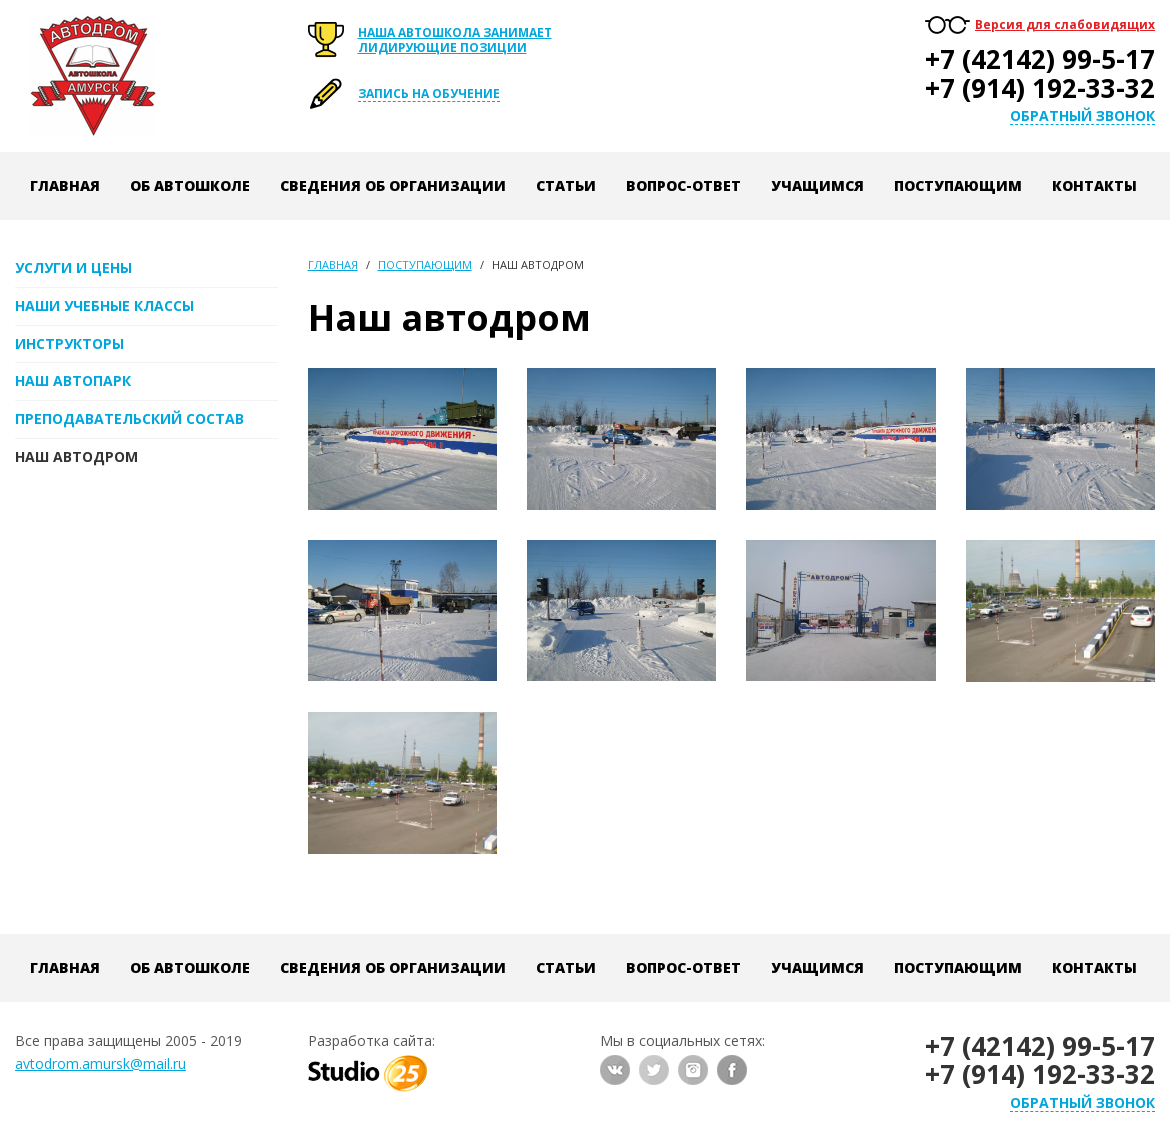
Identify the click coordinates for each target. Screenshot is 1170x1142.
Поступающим (958, 185)
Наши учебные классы (104, 305)
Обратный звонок (1082, 116)
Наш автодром (76, 456)
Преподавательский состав (129, 418)
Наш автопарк (73, 380)
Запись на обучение (429, 93)
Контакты (1094, 185)
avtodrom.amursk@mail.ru (100, 1063)
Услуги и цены (73, 267)
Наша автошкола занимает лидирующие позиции (455, 40)
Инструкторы (69, 343)
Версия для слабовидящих (1065, 24)
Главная (65, 185)
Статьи (566, 185)
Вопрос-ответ (683, 185)
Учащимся (817, 185)
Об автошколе (190, 185)
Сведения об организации (393, 185)
